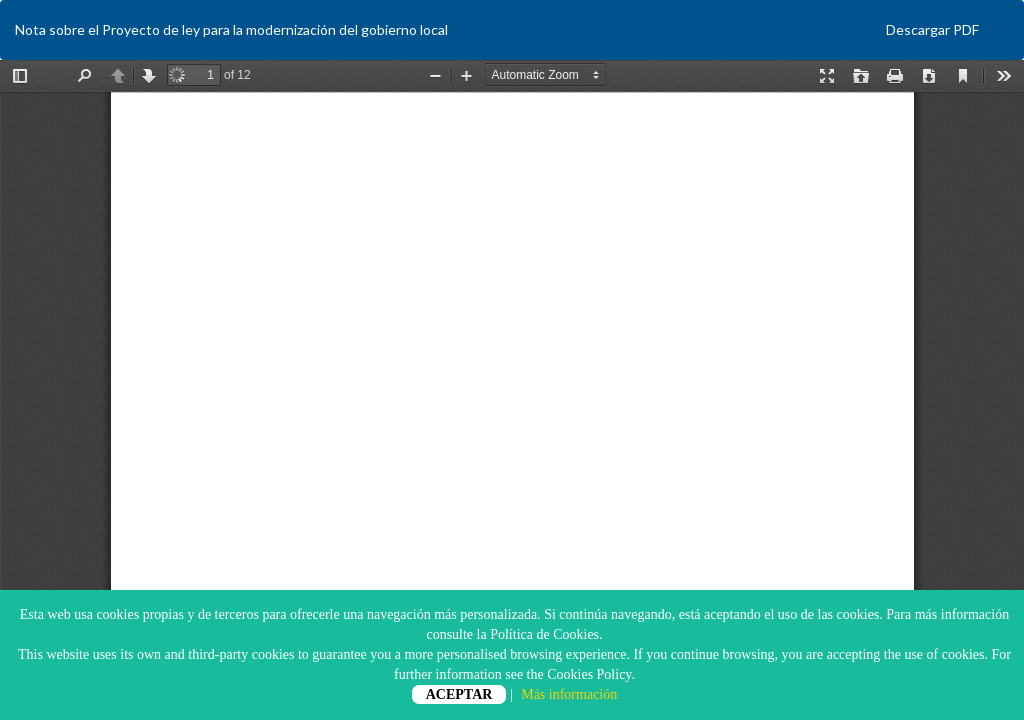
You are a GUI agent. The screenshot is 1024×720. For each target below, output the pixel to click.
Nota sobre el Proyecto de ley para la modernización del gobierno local (231, 29)
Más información (569, 694)
